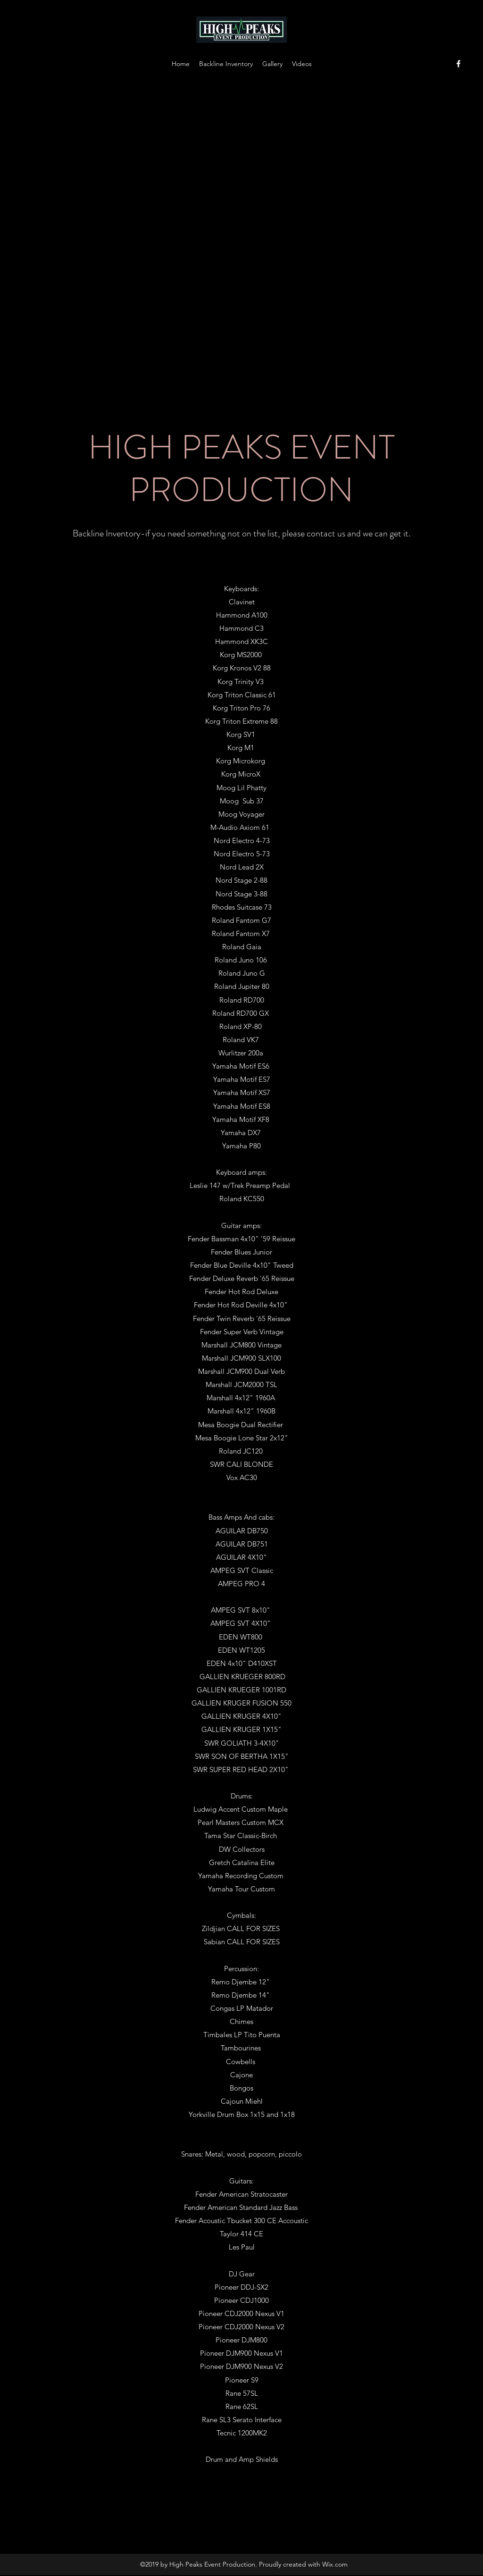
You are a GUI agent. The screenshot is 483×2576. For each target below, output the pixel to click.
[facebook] (458, 63)
